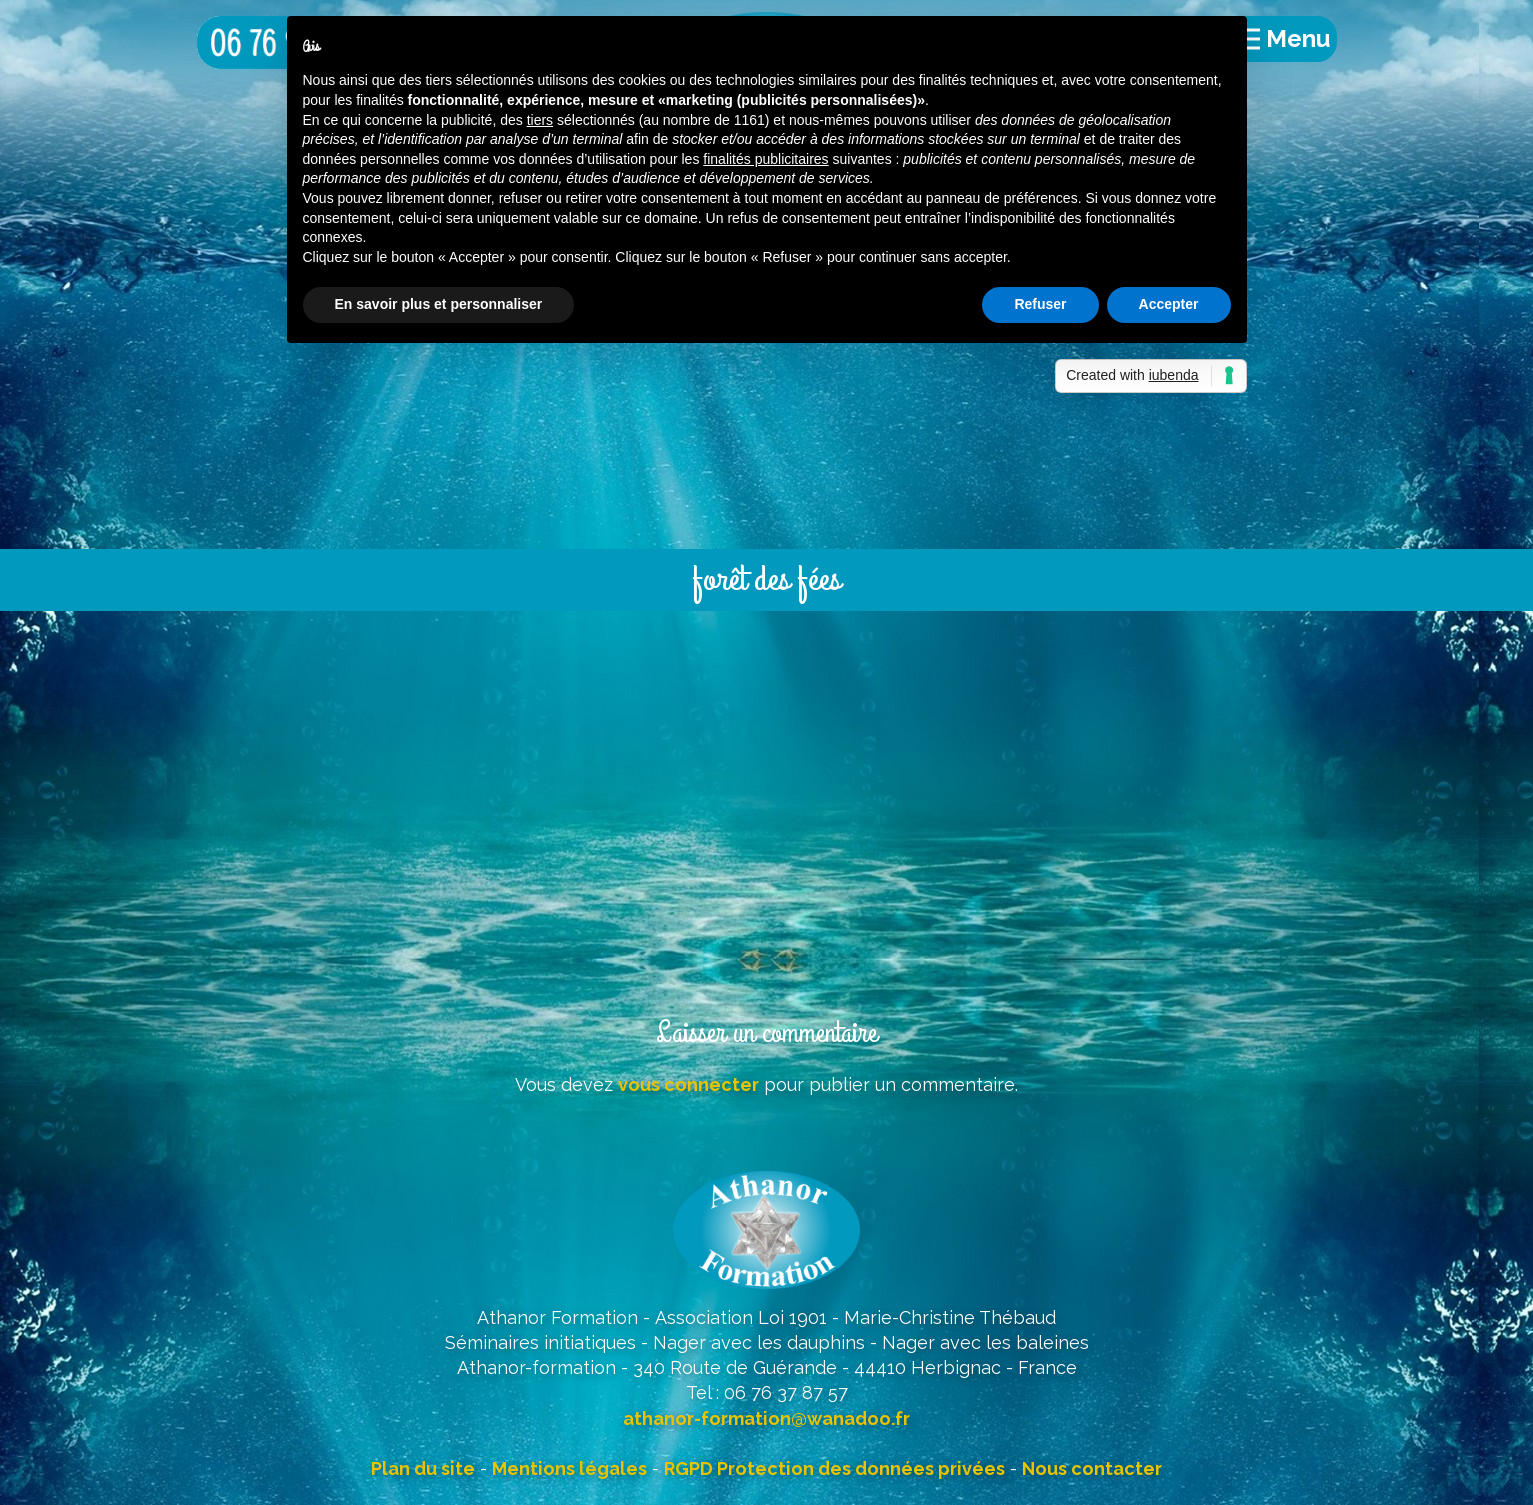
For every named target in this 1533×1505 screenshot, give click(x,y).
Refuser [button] (1040, 304)
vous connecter (688, 1084)
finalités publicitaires (765, 159)
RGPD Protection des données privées (834, 1468)
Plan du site (423, 1468)
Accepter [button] (1169, 304)
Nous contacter (1092, 1468)
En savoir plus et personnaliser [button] (439, 304)
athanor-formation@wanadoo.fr (766, 1418)
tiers (540, 120)
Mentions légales (569, 1468)
